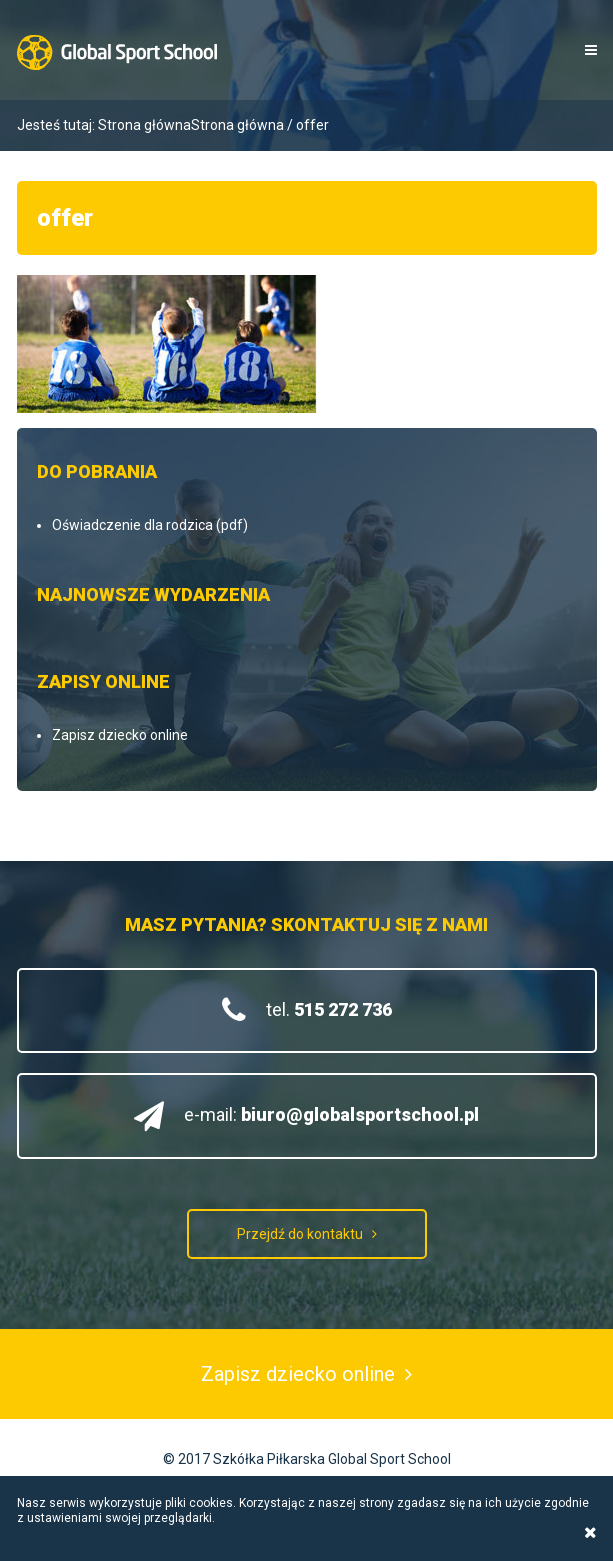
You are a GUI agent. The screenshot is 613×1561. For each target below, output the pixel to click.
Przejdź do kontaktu (300, 1234)
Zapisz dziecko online (120, 735)
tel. (329, 1009)
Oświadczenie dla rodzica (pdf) (150, 525)
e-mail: (331, 1114)
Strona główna (144, 125)
